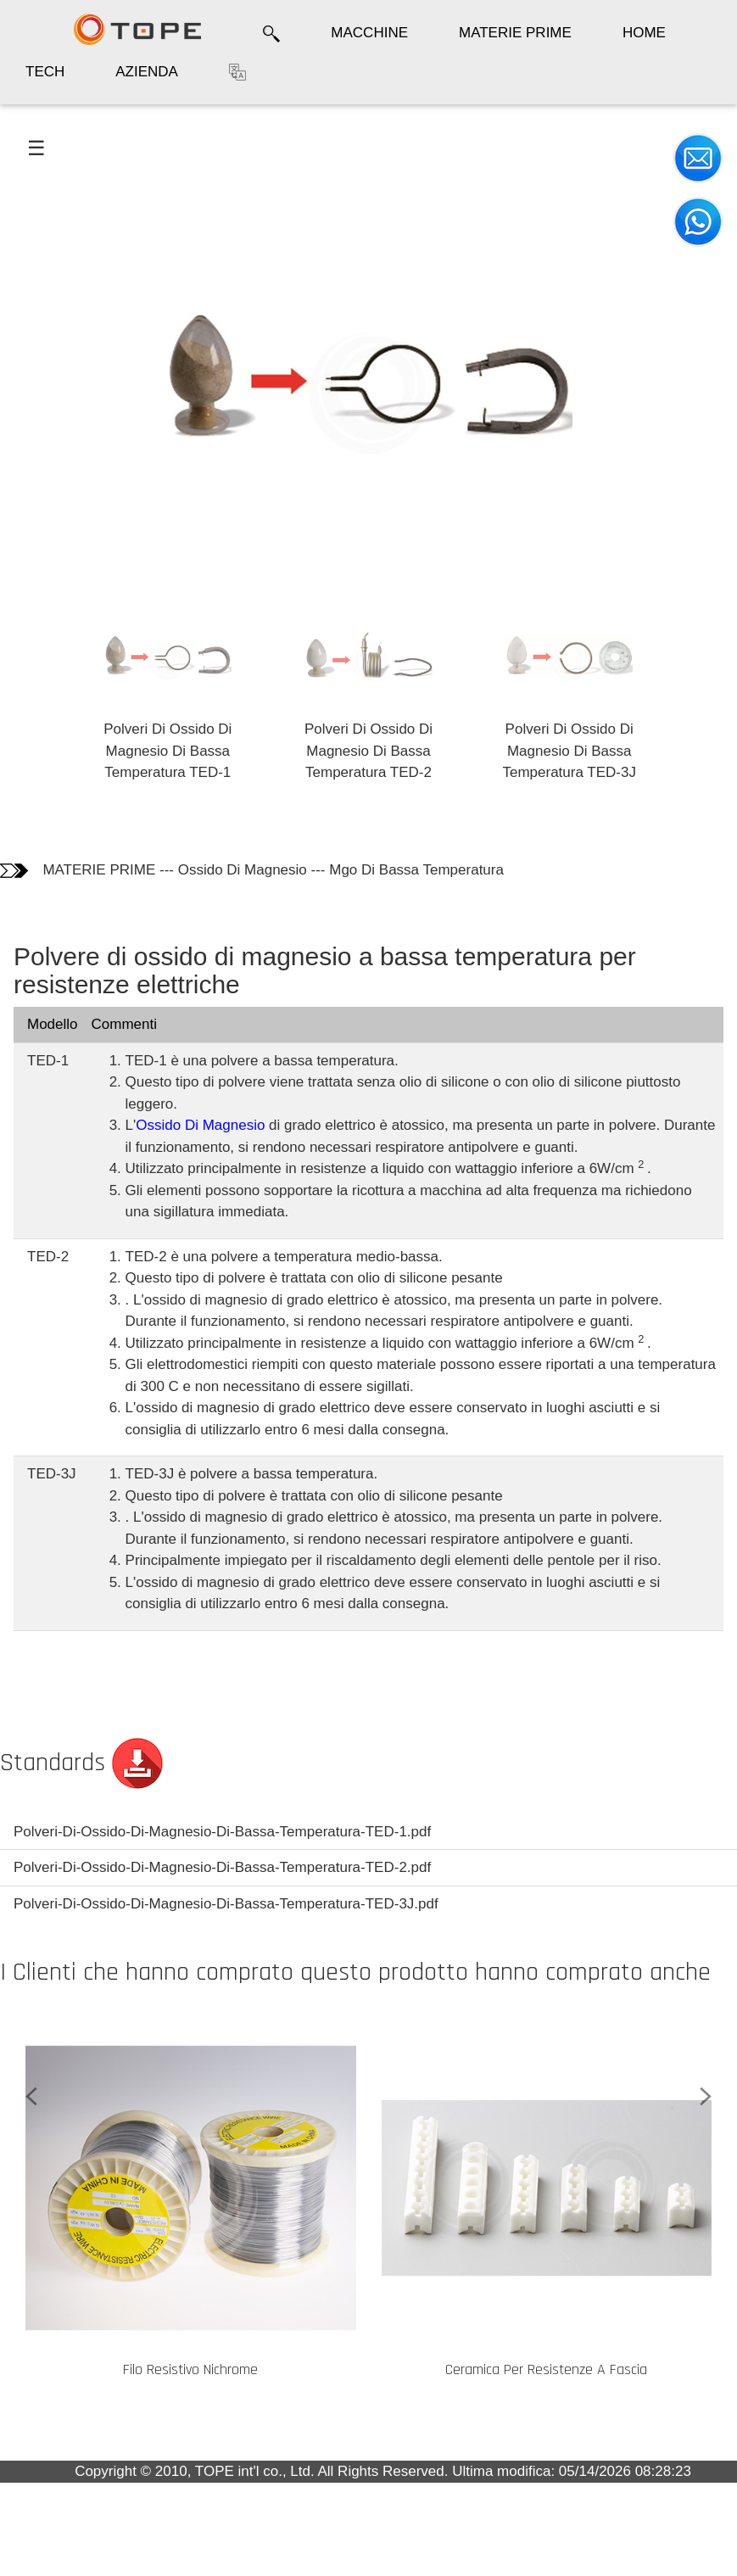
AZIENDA (146, 72)
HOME (644, 33)
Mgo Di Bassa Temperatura (416, 870)
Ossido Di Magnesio (242, 870)
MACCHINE (369, 33)
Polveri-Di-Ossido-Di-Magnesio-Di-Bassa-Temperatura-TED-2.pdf (222, 1867)
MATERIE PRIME (515, 33)
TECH (44, 72)
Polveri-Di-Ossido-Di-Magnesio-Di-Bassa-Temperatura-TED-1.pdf (222, 1832)
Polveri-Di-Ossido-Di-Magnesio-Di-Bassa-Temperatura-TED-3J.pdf (226, 1904)
